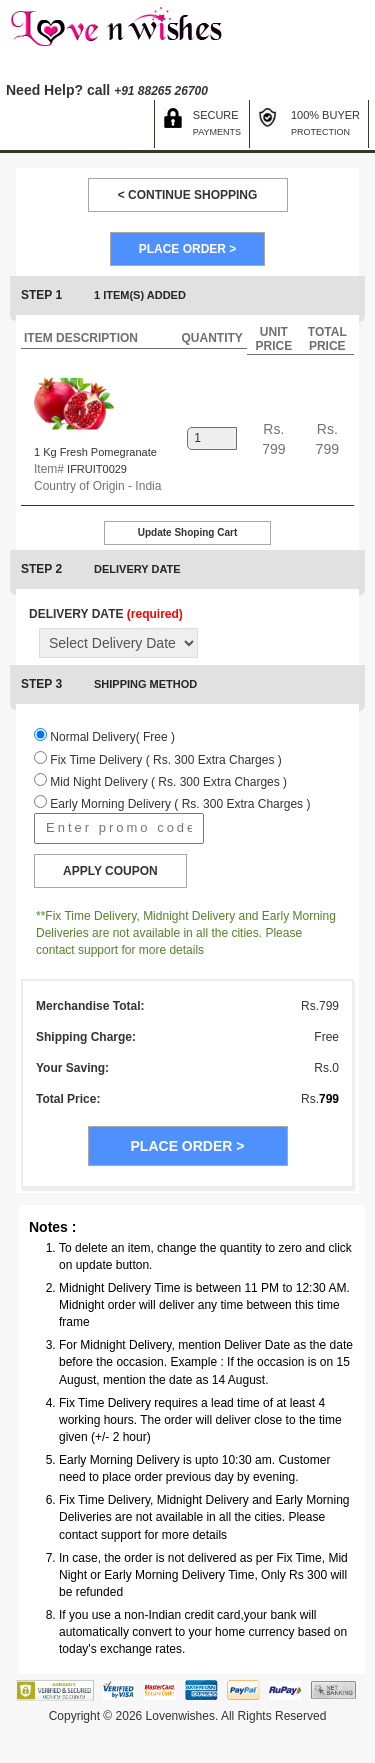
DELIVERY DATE (106, 614)
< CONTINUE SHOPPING (188, 195)
